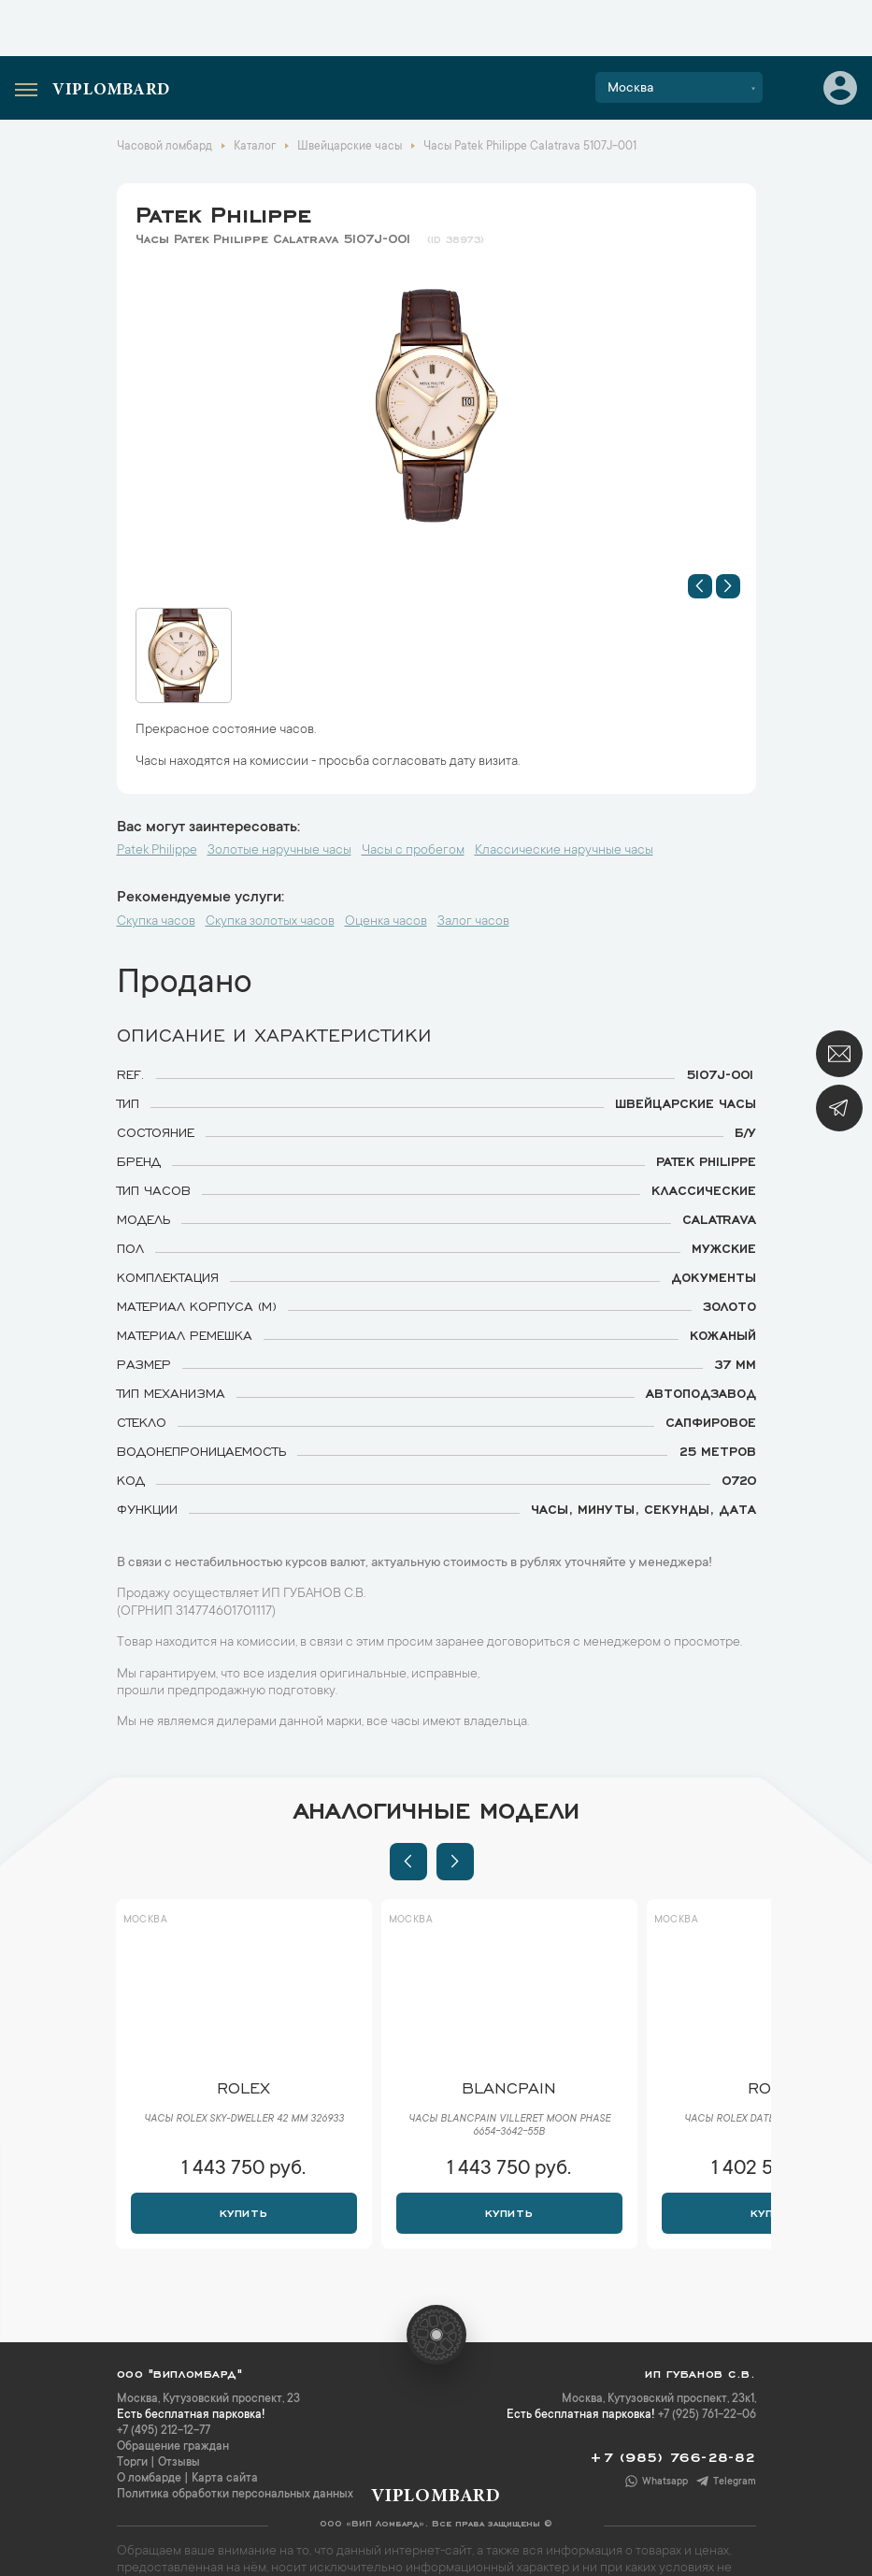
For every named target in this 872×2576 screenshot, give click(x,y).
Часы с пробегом (413, 850)
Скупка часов (156, 921)
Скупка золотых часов (270, 921)
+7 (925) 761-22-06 (707, 2415)
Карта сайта (225, 2478)
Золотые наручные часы (279, 850)
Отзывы (179, 2462)
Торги (132, 2462)
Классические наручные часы (564, 850)
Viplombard (111, 90)
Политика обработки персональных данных (235, 2494)
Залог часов (473, 921)
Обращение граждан (173, 2447)
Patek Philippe (223, 211)
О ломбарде (149, 2478)
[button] (700, 586)
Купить (243, 2211)
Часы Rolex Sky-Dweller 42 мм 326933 (244, 2119)
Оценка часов (386, 921)
